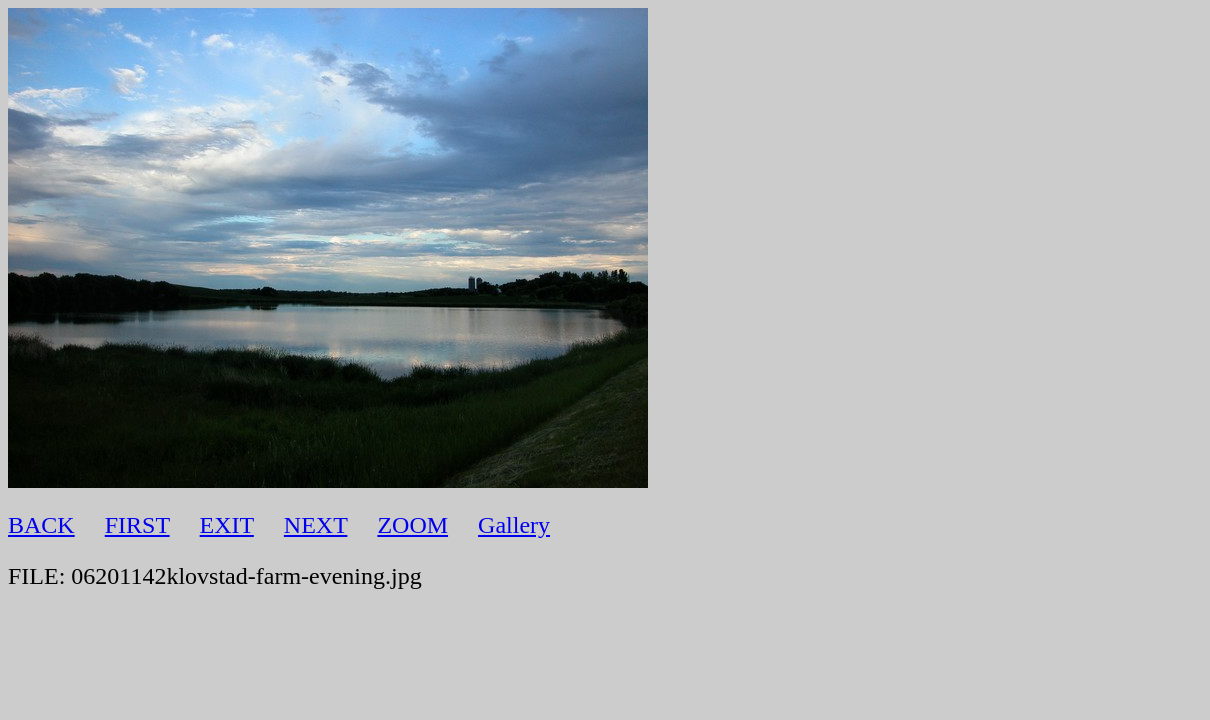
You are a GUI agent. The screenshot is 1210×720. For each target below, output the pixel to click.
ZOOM (412, 525)
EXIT (227, 525)
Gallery (514, 525)
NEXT (316, 525)
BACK (41, 525)
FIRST (137, 525)
